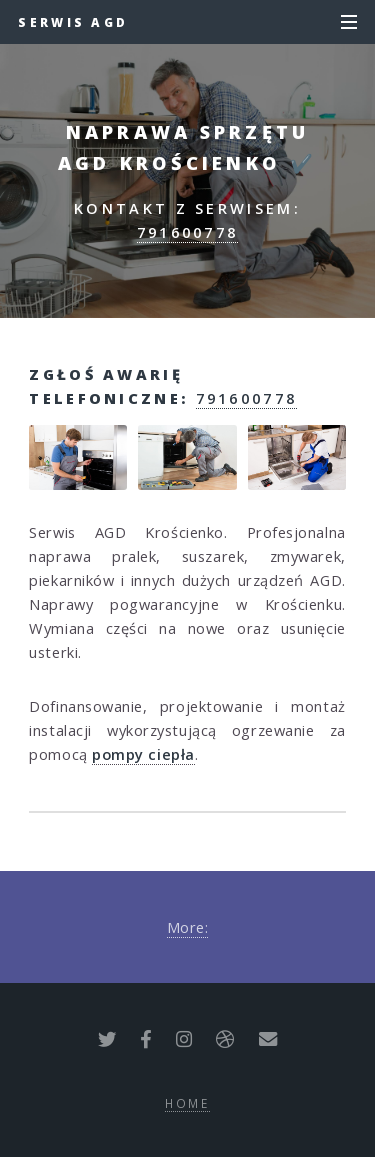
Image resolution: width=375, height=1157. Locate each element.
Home (187, 1103)
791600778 (188, 232)
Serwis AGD (73, 22)
